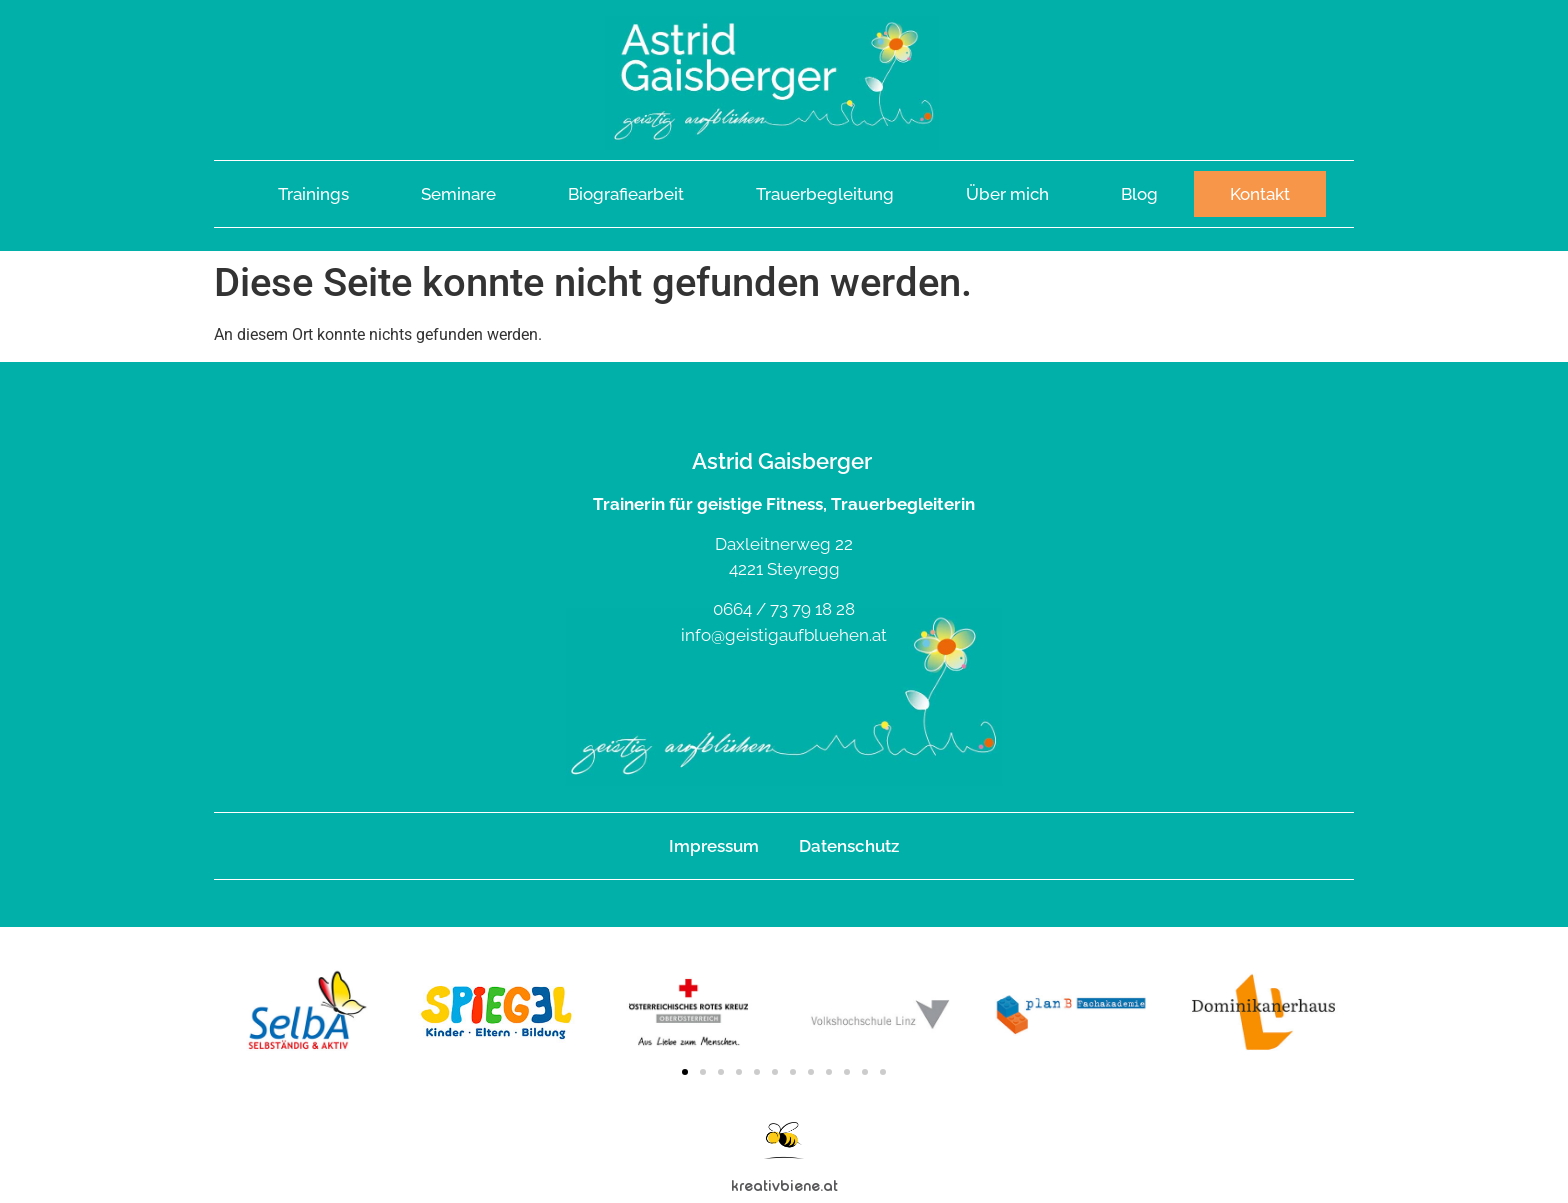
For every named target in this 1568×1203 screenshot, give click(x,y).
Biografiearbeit (626, 194)
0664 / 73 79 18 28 (784, 609)
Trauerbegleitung (825, 194)
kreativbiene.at (784, 1185)
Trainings (313, 194)
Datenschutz (849, 846)
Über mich (1007, 194)
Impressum (714, 846)
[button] (685, 1072)
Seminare (458, 194)
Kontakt (1260, 194)
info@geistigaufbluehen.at (784, 635)
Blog (1139, 194)
